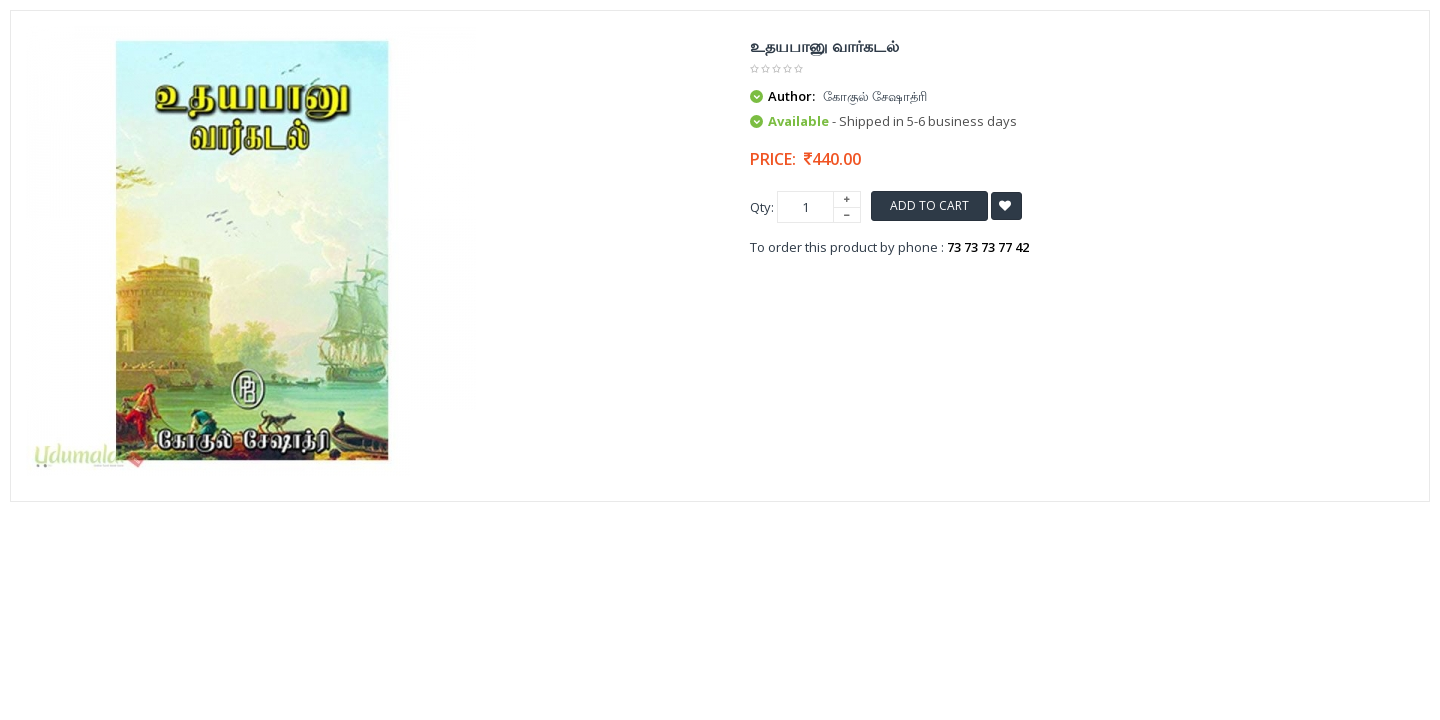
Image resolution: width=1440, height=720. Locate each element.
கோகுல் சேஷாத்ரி (875, 96)
